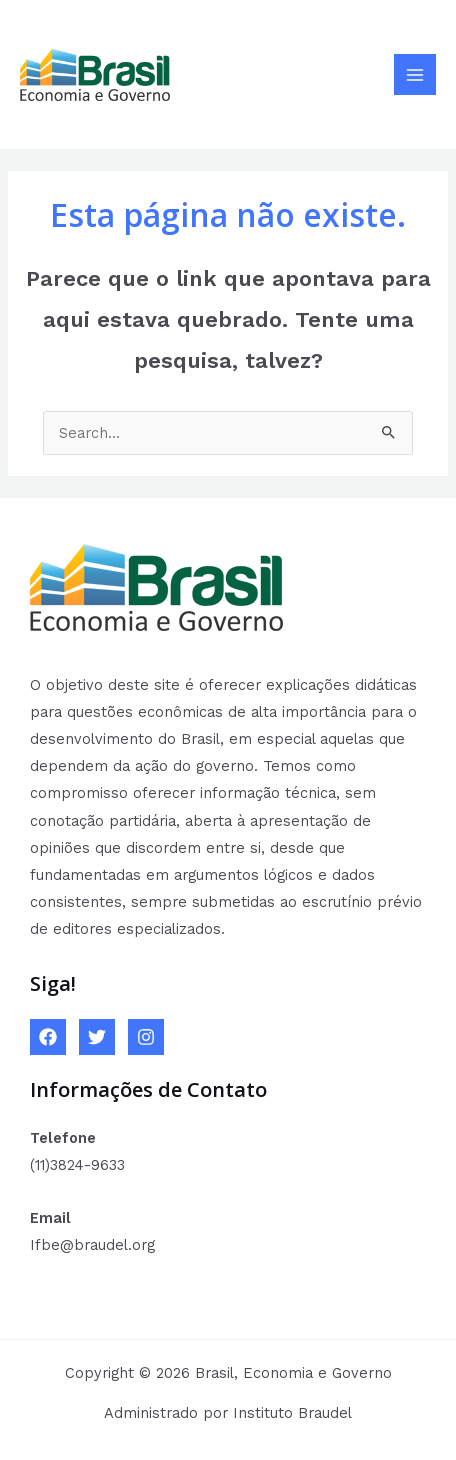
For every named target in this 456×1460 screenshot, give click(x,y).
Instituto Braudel (292, 1413)
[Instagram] (146, 1037)
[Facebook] (48, 1037)
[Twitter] (97, 1037)
